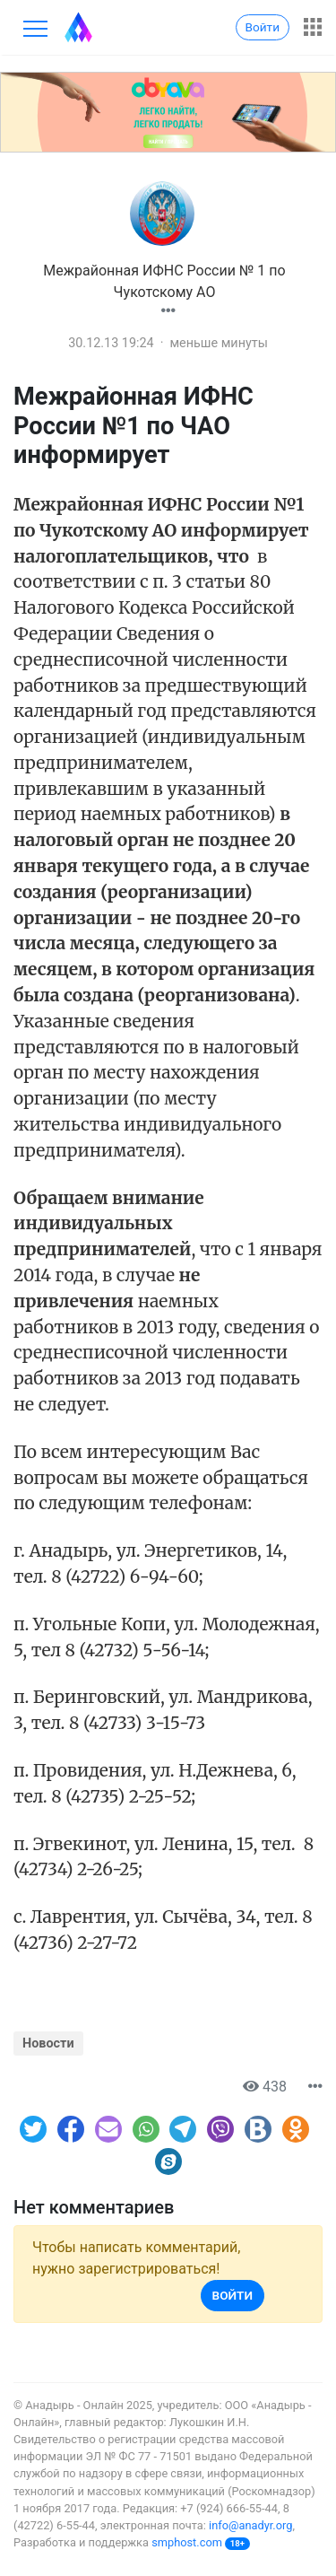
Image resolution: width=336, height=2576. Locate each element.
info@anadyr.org (250, 2525)
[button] (168, 310)
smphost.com (186, 2542)
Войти (263, 27)
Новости (48, 2043)
